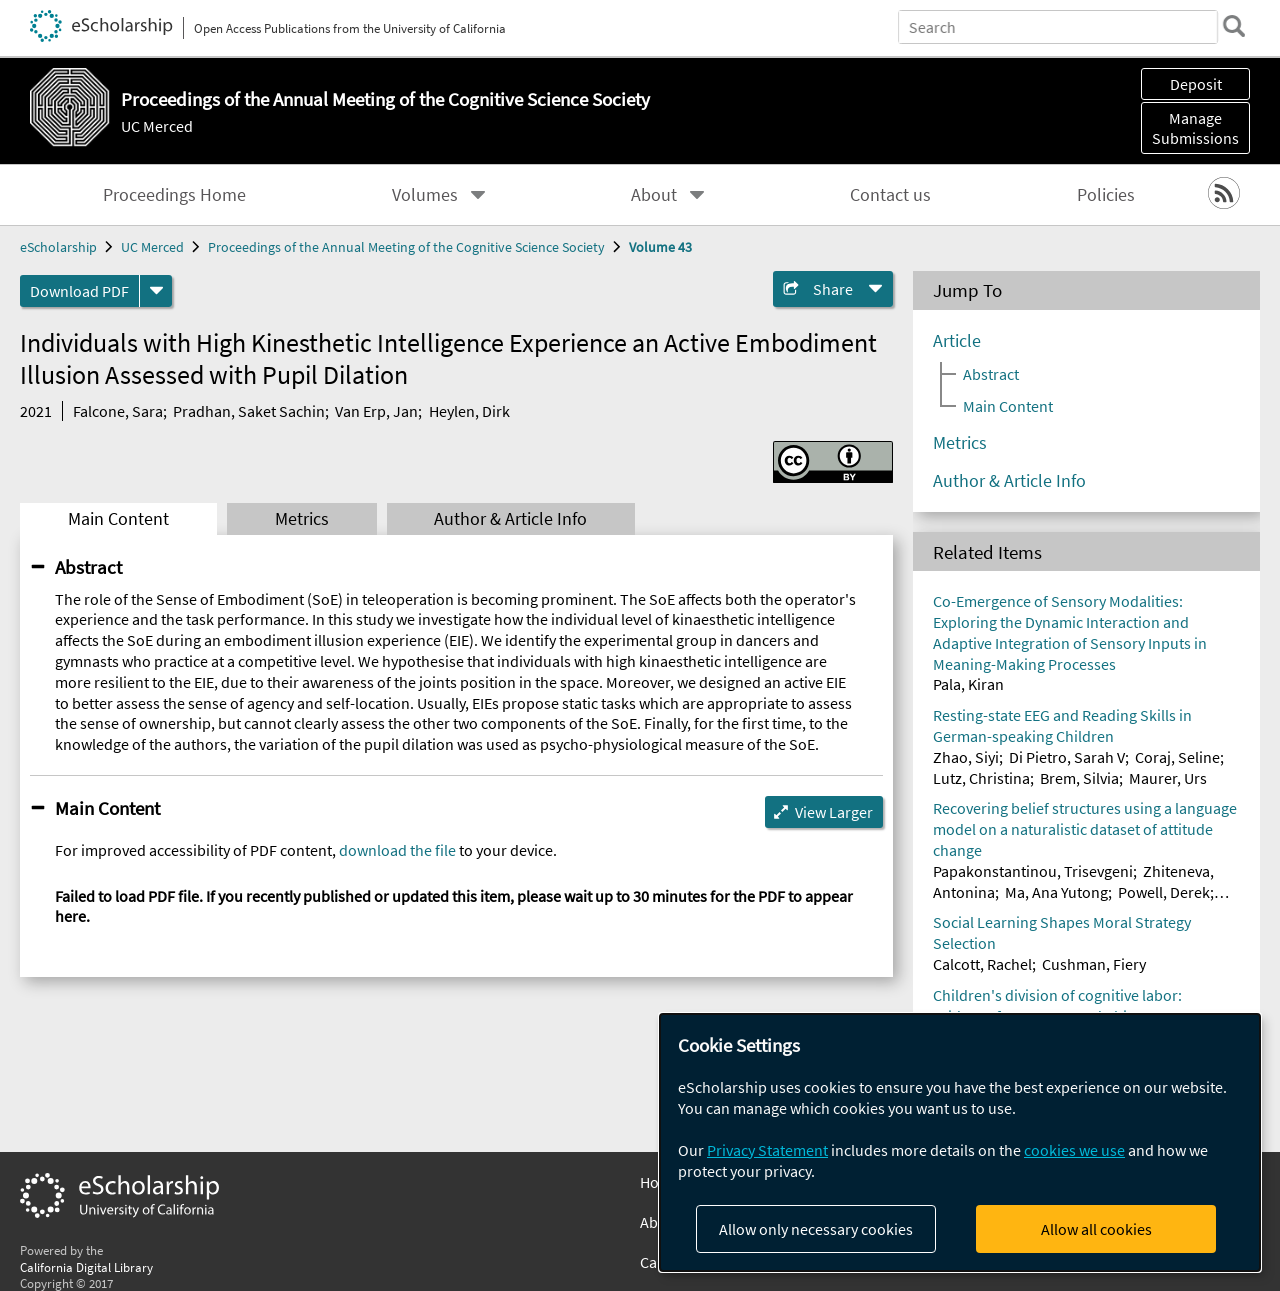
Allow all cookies (1096, 1229)
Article (957, 341)
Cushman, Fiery (1094, 964)
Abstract (88, 567)
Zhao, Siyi (966, 757)
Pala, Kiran (968, 684)
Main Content (118, 519)
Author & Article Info (510, 519)
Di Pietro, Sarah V (1067, 757)
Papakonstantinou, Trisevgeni (1033, 871)
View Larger (834, 812)
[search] (1234, 26)
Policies (1106, 195)
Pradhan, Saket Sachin (249, 411)
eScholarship (58, 247)
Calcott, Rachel (982, 964)
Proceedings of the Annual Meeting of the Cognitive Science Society (406, 247)
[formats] (156, 291)
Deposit (1196, 84)
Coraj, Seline (1177, 757)
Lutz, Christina (981, 778)
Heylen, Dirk (469, 411)
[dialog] (960, 1142)
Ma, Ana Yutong (1056, 892)
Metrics (302, 519)
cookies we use (1074, 1150)
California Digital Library (86, 1267)
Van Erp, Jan (376, 411)
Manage (1195, 128)
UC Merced (157, 126)
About (654, 195)
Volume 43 (660, 247)
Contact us (890, 195)
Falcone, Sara (118, 411)
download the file (397, 850)
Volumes (425, 195)
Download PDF (79, 291)
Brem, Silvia (1079, 778)
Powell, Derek (1164, 892)
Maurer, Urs (1168, 778)
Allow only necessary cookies (816, 1229)
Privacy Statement (767, 1150)
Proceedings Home (174, 195)
